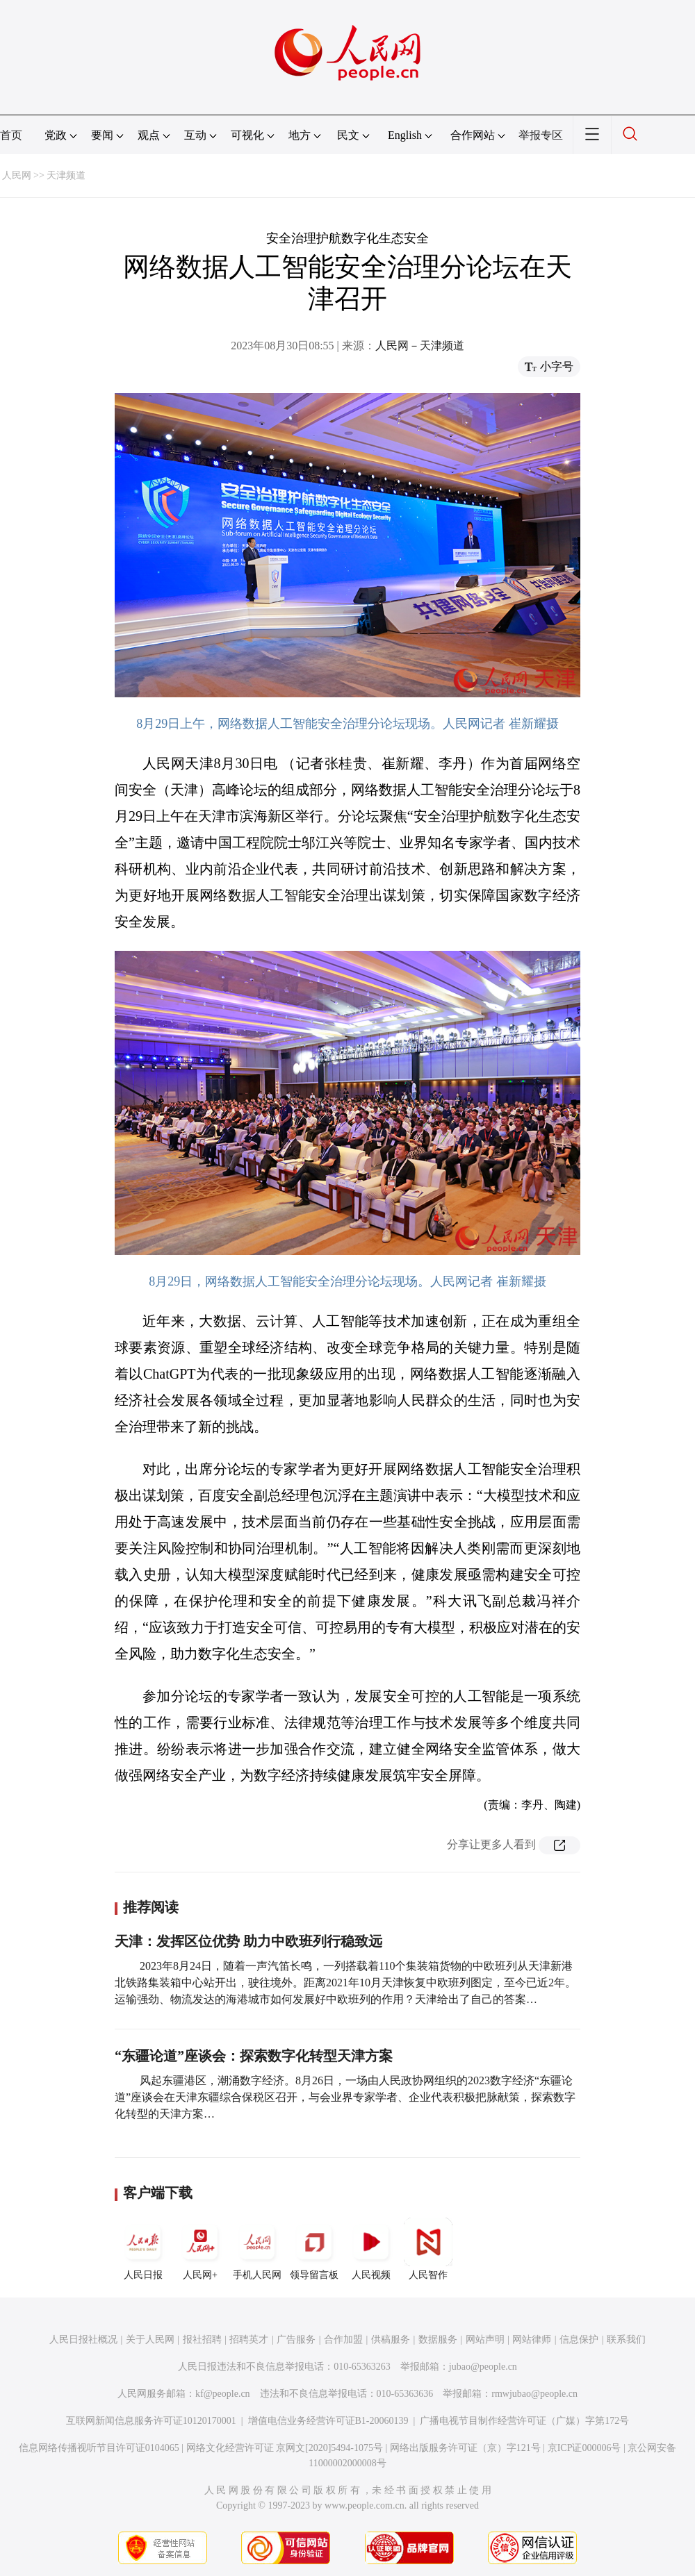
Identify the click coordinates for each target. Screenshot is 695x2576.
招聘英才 (248, 2339)
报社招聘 (202, 2339)
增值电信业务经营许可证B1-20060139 (328, 2421)
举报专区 (540, 135)
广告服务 (296, 2339)
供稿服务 (390, 2339)
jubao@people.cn (483, 2366)
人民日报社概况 (83, 2339)
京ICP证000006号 (584, 2448)
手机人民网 (257, 2249)
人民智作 (428, 2249)
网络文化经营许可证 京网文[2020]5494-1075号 (285, 2448)
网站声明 (485, 2339)
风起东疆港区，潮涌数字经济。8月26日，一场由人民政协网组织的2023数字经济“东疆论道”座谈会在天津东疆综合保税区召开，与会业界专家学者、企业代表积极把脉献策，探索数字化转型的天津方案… (345, 2097)
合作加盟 (343, 2339)
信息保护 (578, 2339)
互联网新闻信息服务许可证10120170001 (151, 2421)
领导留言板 (314, 2249)
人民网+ (200, 2249)
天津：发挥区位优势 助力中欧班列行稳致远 (248, 1941)
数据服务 (437, 2339)
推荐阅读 (151, 1907)
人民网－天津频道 (419, 345)
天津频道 (66, 175)
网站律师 (531, 2339)
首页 (11, 135)
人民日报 (143, 2249)
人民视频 (371, 2249)
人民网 (16, 175)
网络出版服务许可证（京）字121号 (465, 2448)
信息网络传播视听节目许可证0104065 (99, 2448)
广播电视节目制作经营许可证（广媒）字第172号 (524, 2421)
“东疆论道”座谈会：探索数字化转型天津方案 (254, 2055)
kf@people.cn (222, 2393)
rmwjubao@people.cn (534, 2393)
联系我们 (626, 2339)
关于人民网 (150, 2339)
